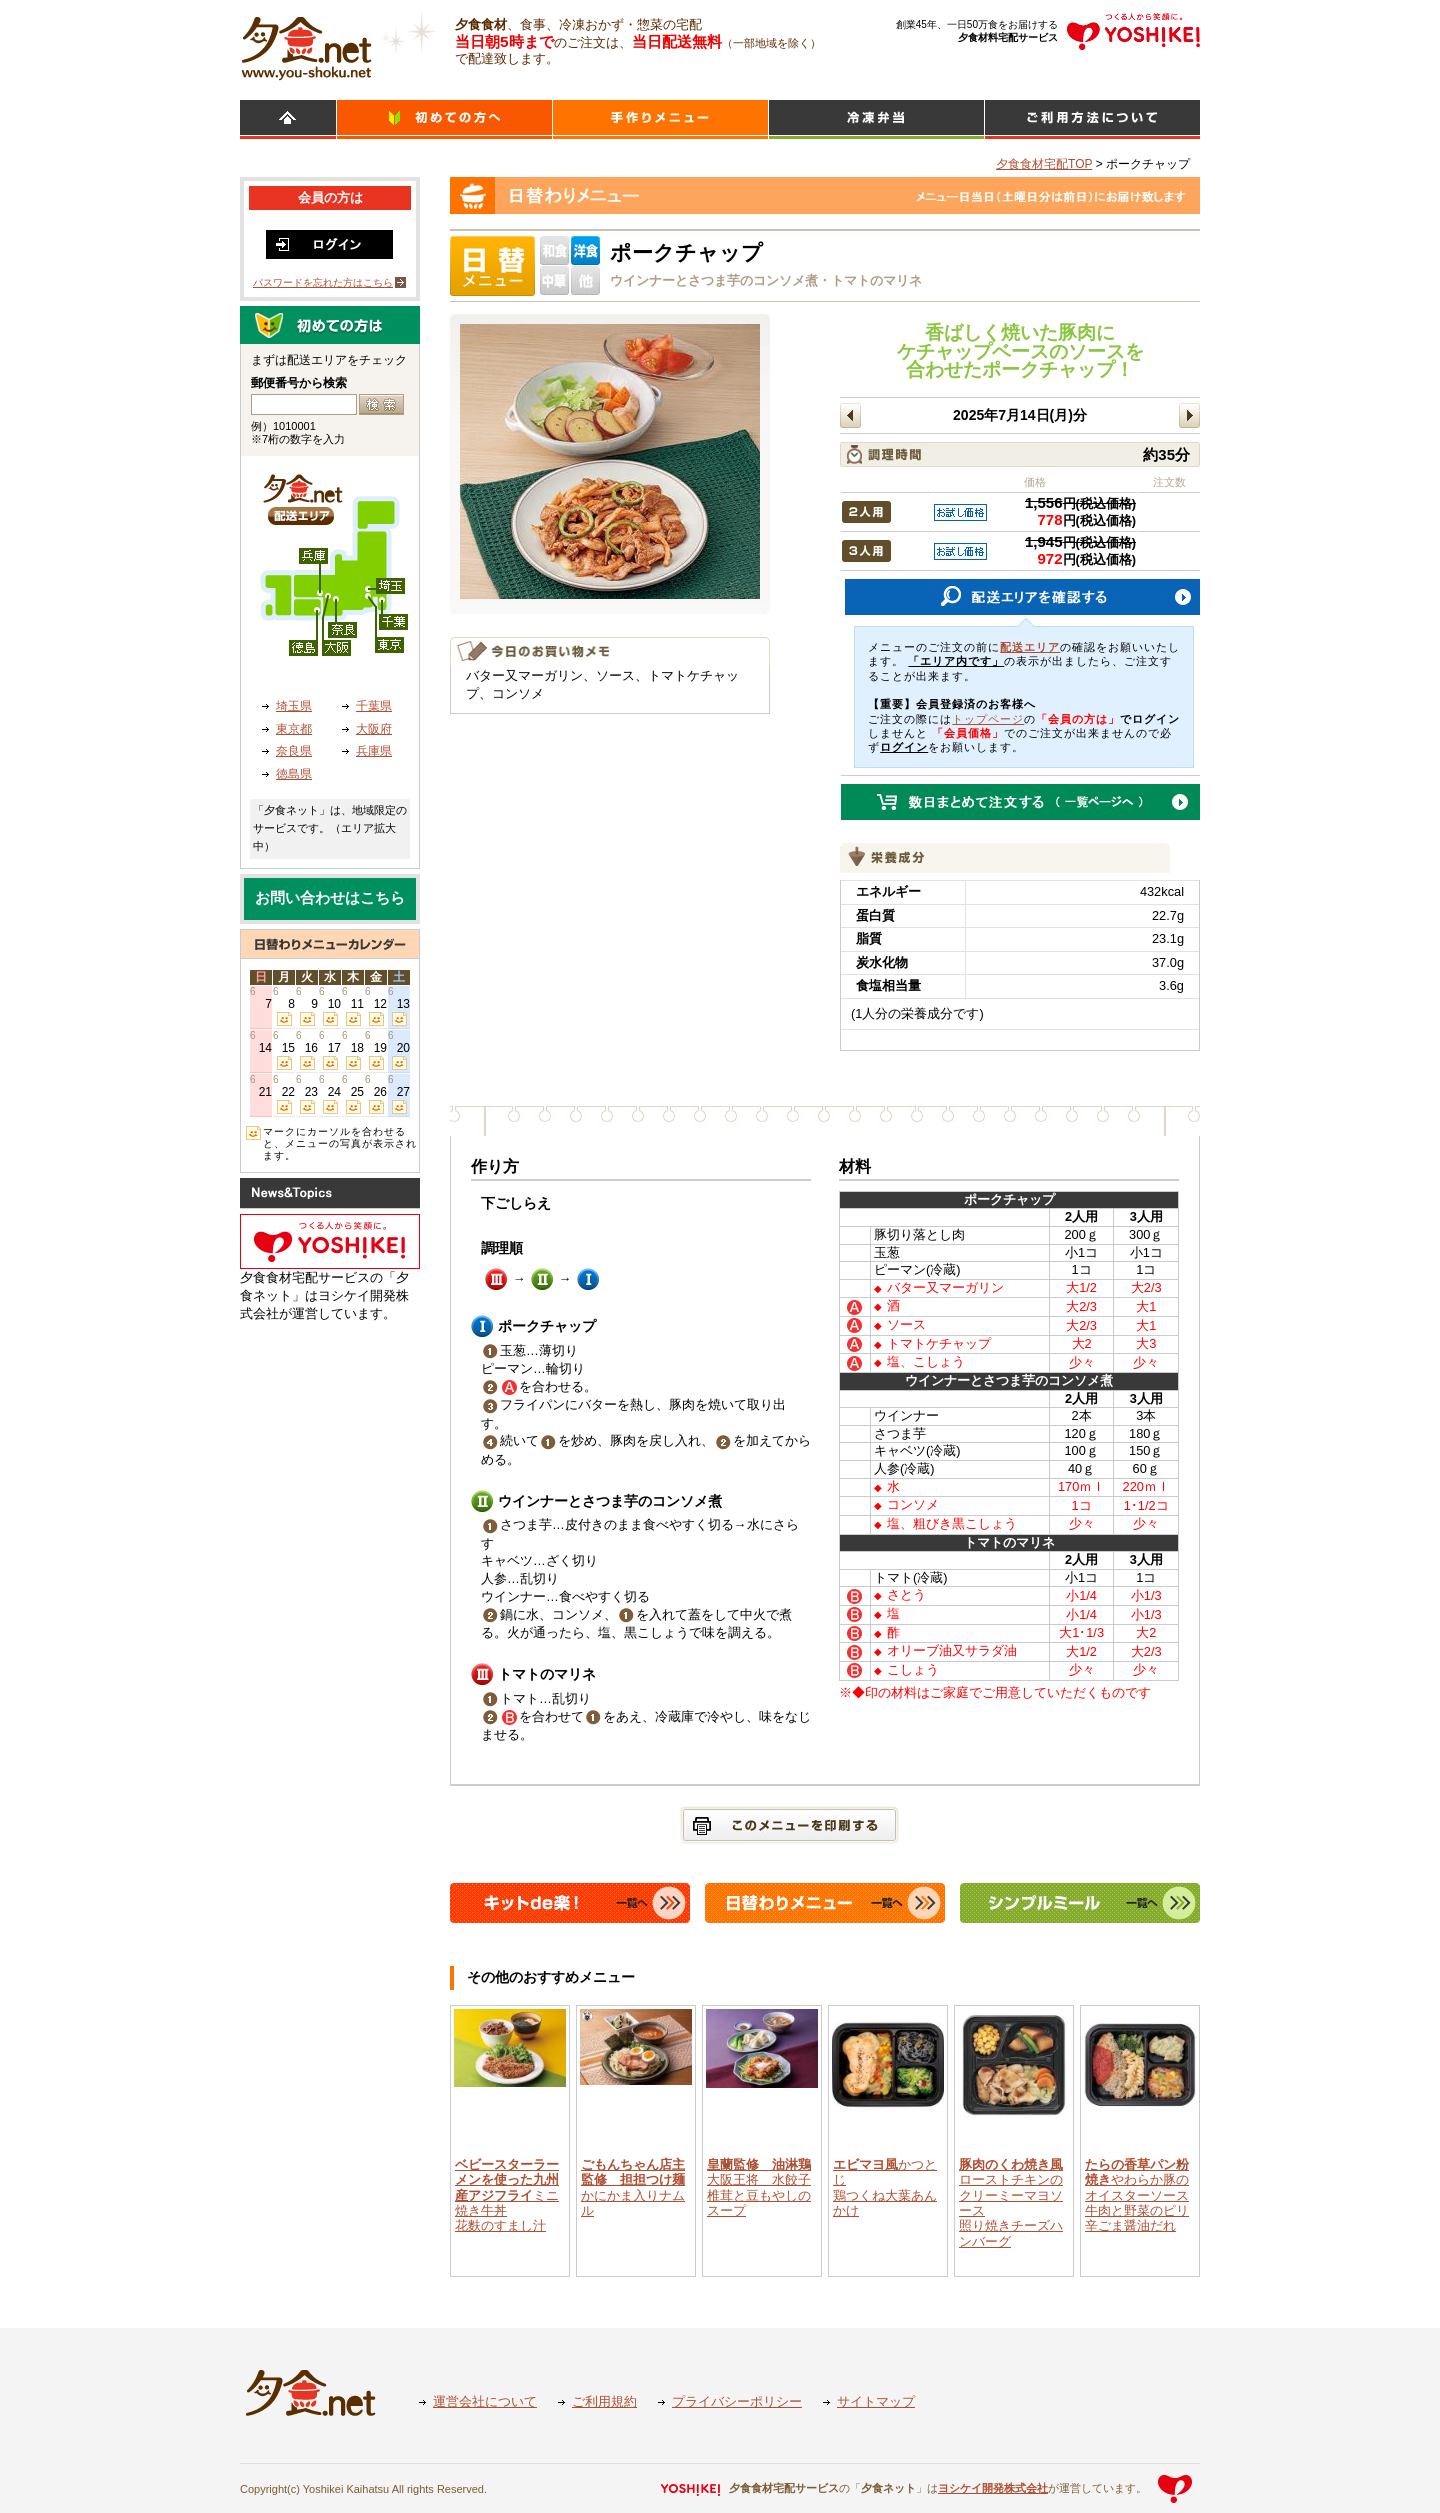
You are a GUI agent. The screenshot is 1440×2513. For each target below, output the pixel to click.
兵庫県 (374, 751)
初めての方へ (444, 119)
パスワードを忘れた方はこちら (323, 282)
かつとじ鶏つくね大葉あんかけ (885, 2187)
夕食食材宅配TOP (1044, 164)
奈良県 (294, 751)
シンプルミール (876, 119)
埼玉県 (294, 706)
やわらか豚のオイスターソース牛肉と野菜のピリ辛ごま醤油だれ (1137, 2195)
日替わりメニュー (660, 119)
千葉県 (374, 706)
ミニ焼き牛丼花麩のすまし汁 (507, 2195)
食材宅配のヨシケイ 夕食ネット (306, 45)
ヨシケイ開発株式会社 (993, 2488)
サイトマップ (876, 2401)
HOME (288, 119)
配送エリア (1030, 647)
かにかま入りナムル (633, 2187)
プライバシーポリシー (737, 2401)
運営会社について (485, 2401)
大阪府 (374, 729)
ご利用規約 (604, 2401)
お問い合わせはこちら (330, 898)
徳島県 (294, 774)
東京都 (294, 729)
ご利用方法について (1092, 119)
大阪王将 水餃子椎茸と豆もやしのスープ (759, 2187)
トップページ (988, 719)
